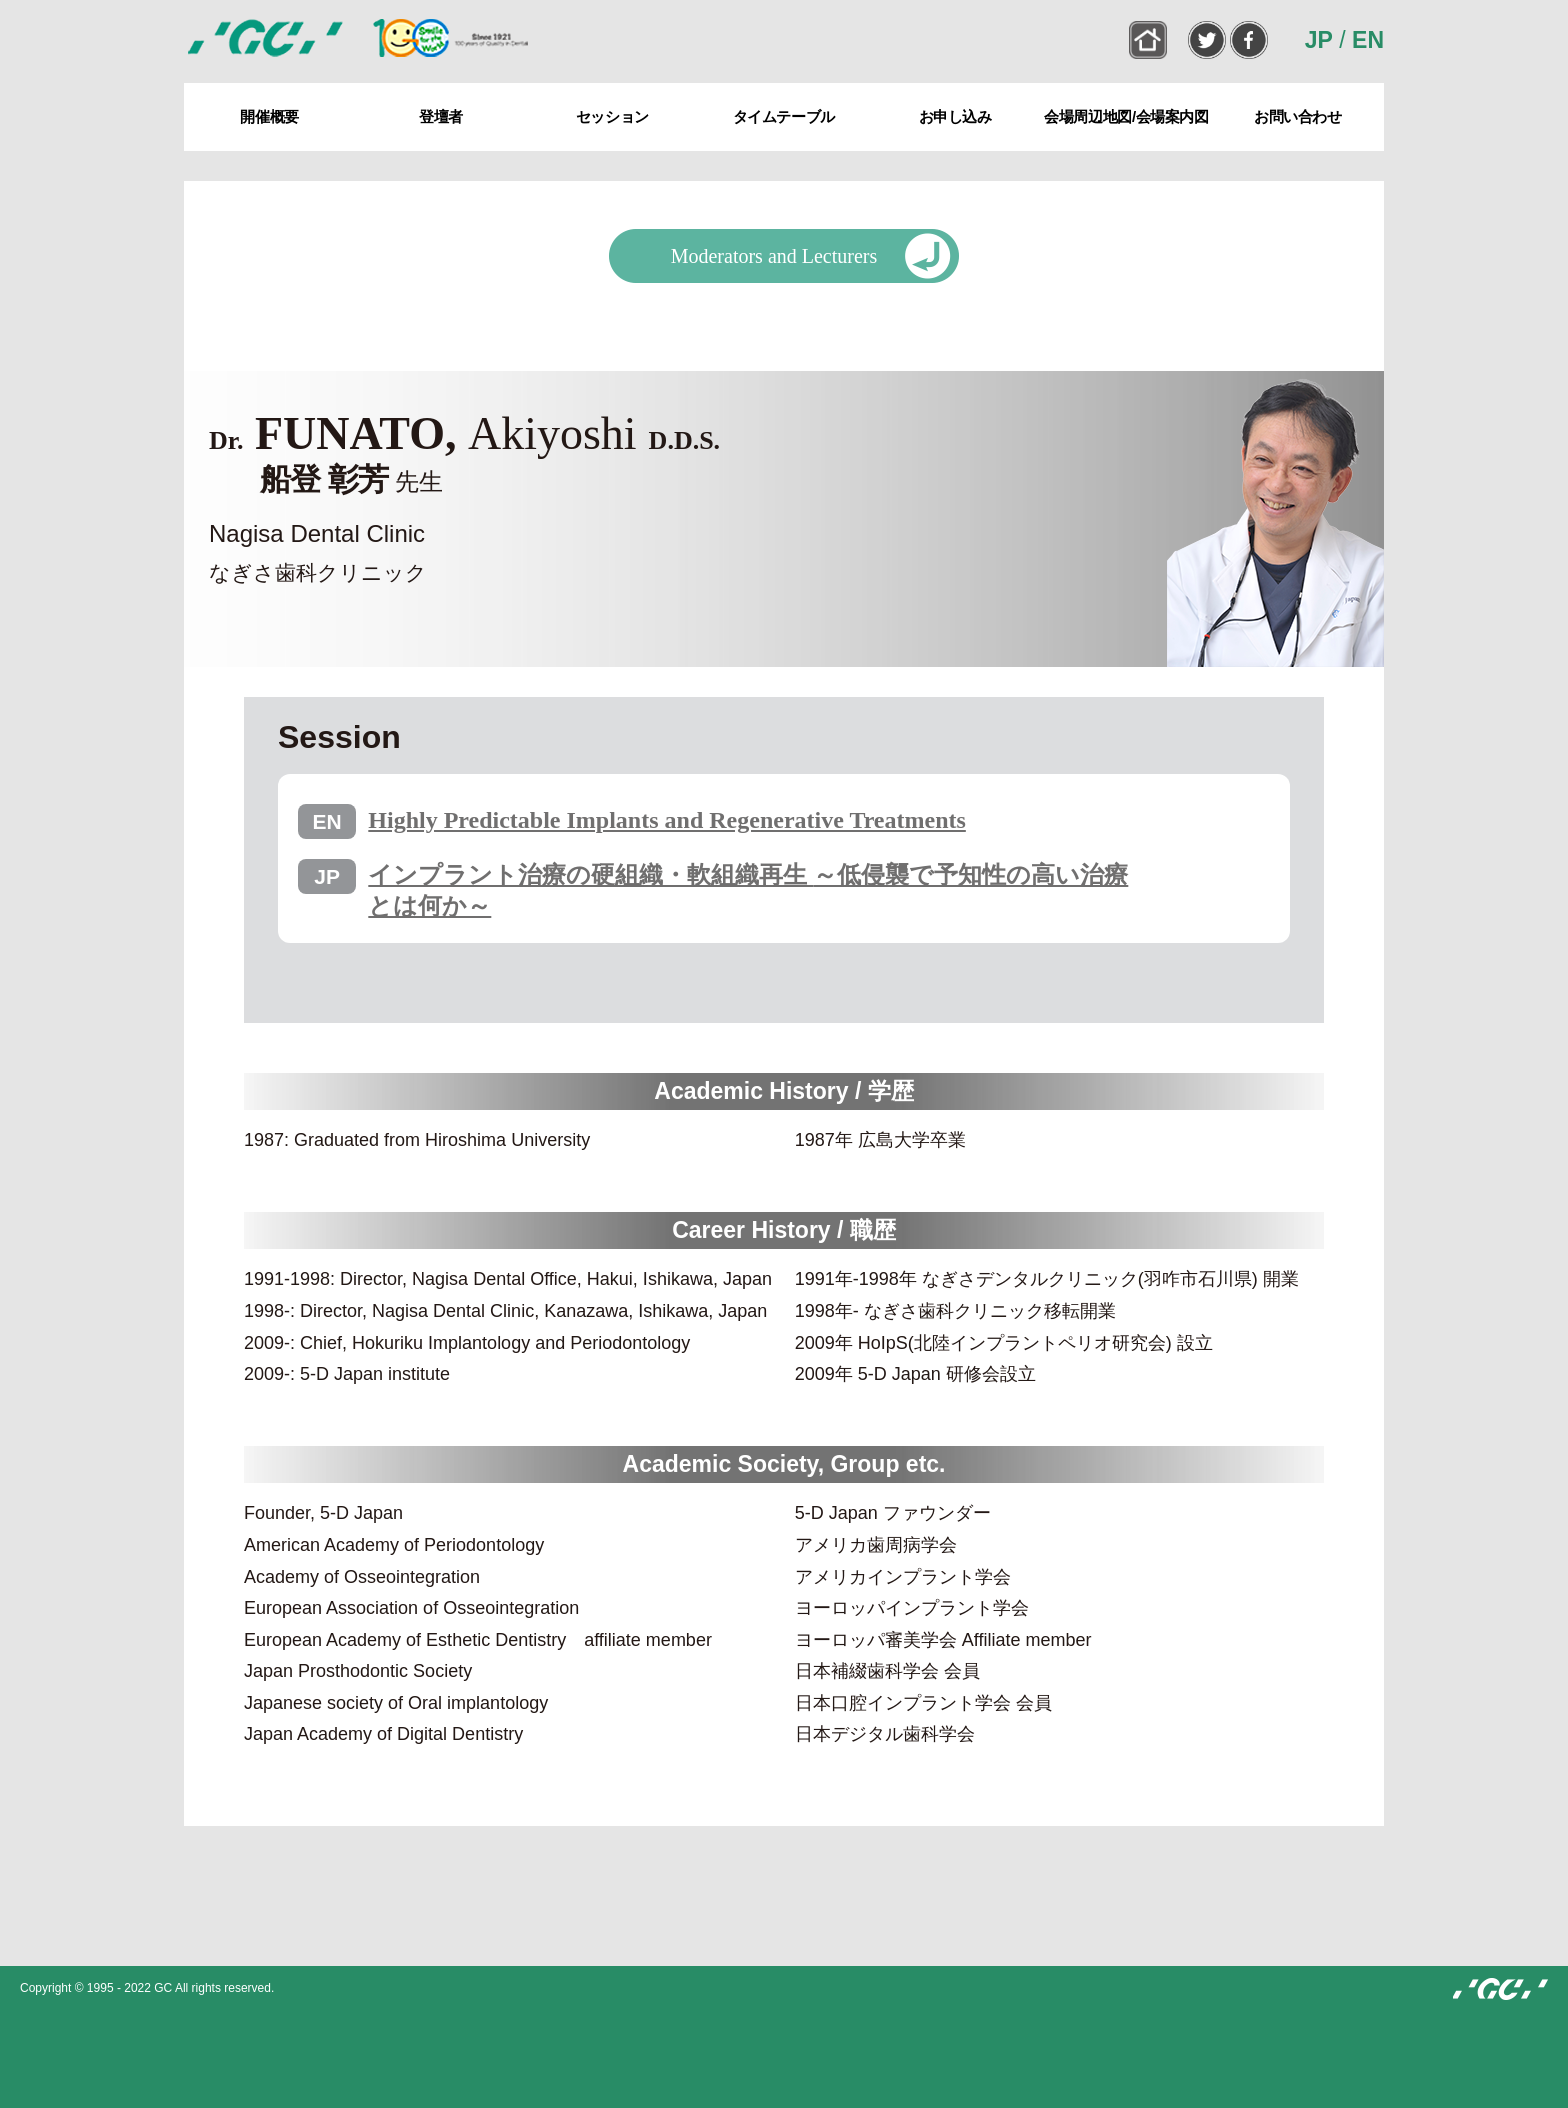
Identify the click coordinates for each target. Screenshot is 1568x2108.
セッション (612, 116)
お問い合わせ (1298, 116)
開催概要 (269, 116)
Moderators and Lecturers (774, 256)
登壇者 (441, 116)
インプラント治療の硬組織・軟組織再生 (748, 890)
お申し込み (955, 116)
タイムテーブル (784, 116)
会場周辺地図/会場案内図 (1126, 116)
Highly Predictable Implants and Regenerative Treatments (667, 820)
